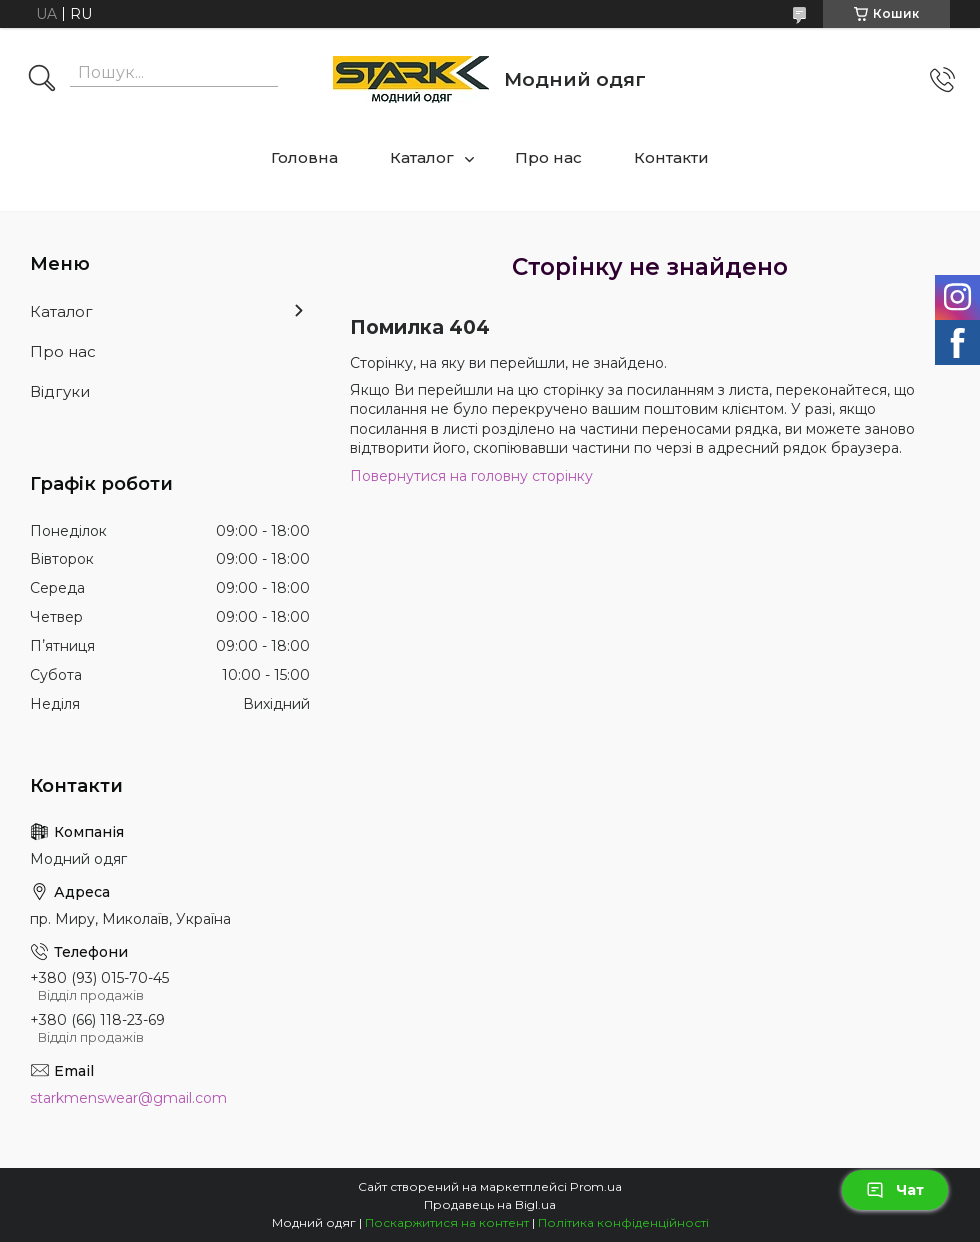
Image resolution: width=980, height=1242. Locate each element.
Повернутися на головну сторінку (471, 476)
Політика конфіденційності (623, 1222)
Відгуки (60, 391)
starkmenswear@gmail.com (128, 1098)
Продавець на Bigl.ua (490, 1204)
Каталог (422, 157)
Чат (895, 1190)
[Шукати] (42, 80)
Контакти (671, 157)
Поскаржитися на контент (447, 1222)
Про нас (548, 157)
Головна (304, 157)
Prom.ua (596, 1186)
